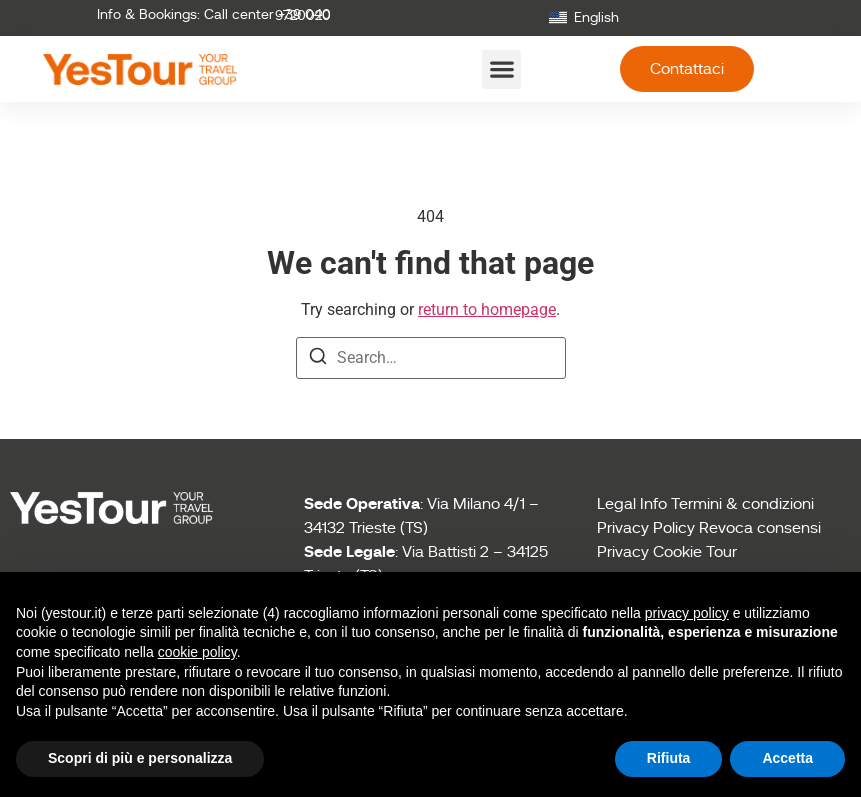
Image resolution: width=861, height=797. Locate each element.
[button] (501, 69)
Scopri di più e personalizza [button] (140, 758)
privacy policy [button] (687, 613)
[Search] (318, 359)
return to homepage (487, 309)
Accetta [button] (787, 758)
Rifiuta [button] (669, 758)
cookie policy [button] (197, 652)
